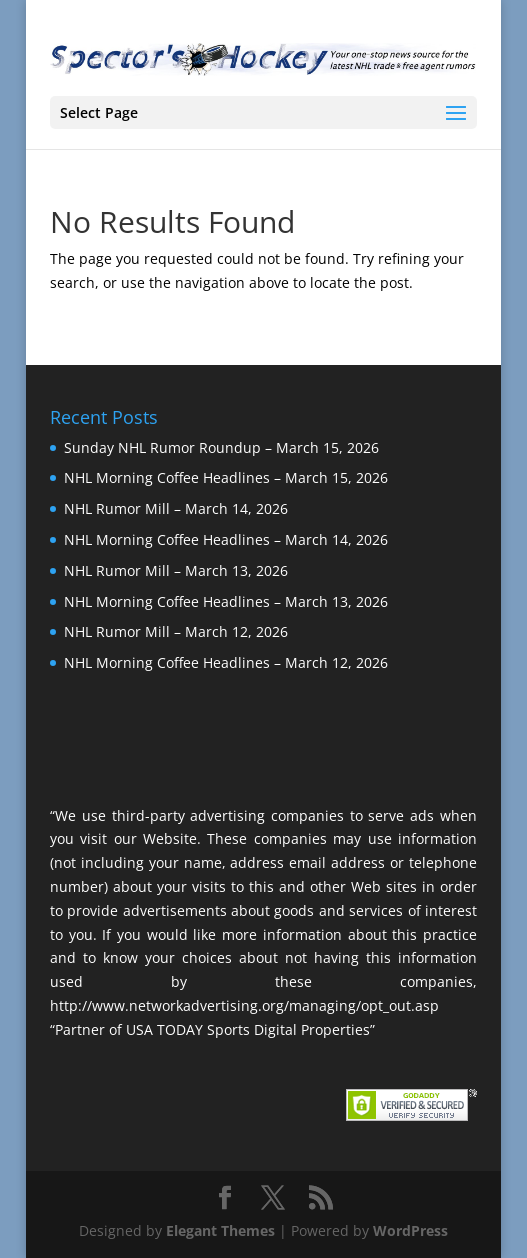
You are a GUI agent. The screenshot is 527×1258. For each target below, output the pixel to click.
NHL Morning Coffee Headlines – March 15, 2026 (226, 477)
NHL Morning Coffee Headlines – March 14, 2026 (226, 539)
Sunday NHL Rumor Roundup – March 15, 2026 (221, 447)
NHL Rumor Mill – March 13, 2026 (176, 570)
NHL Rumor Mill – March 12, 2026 (176, 631)
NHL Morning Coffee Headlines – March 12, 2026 (226, 662)
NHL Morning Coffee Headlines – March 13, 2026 (226, 601)
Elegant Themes (220, 1230)
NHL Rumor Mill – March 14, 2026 (176, 508)
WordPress (410, 1230)
